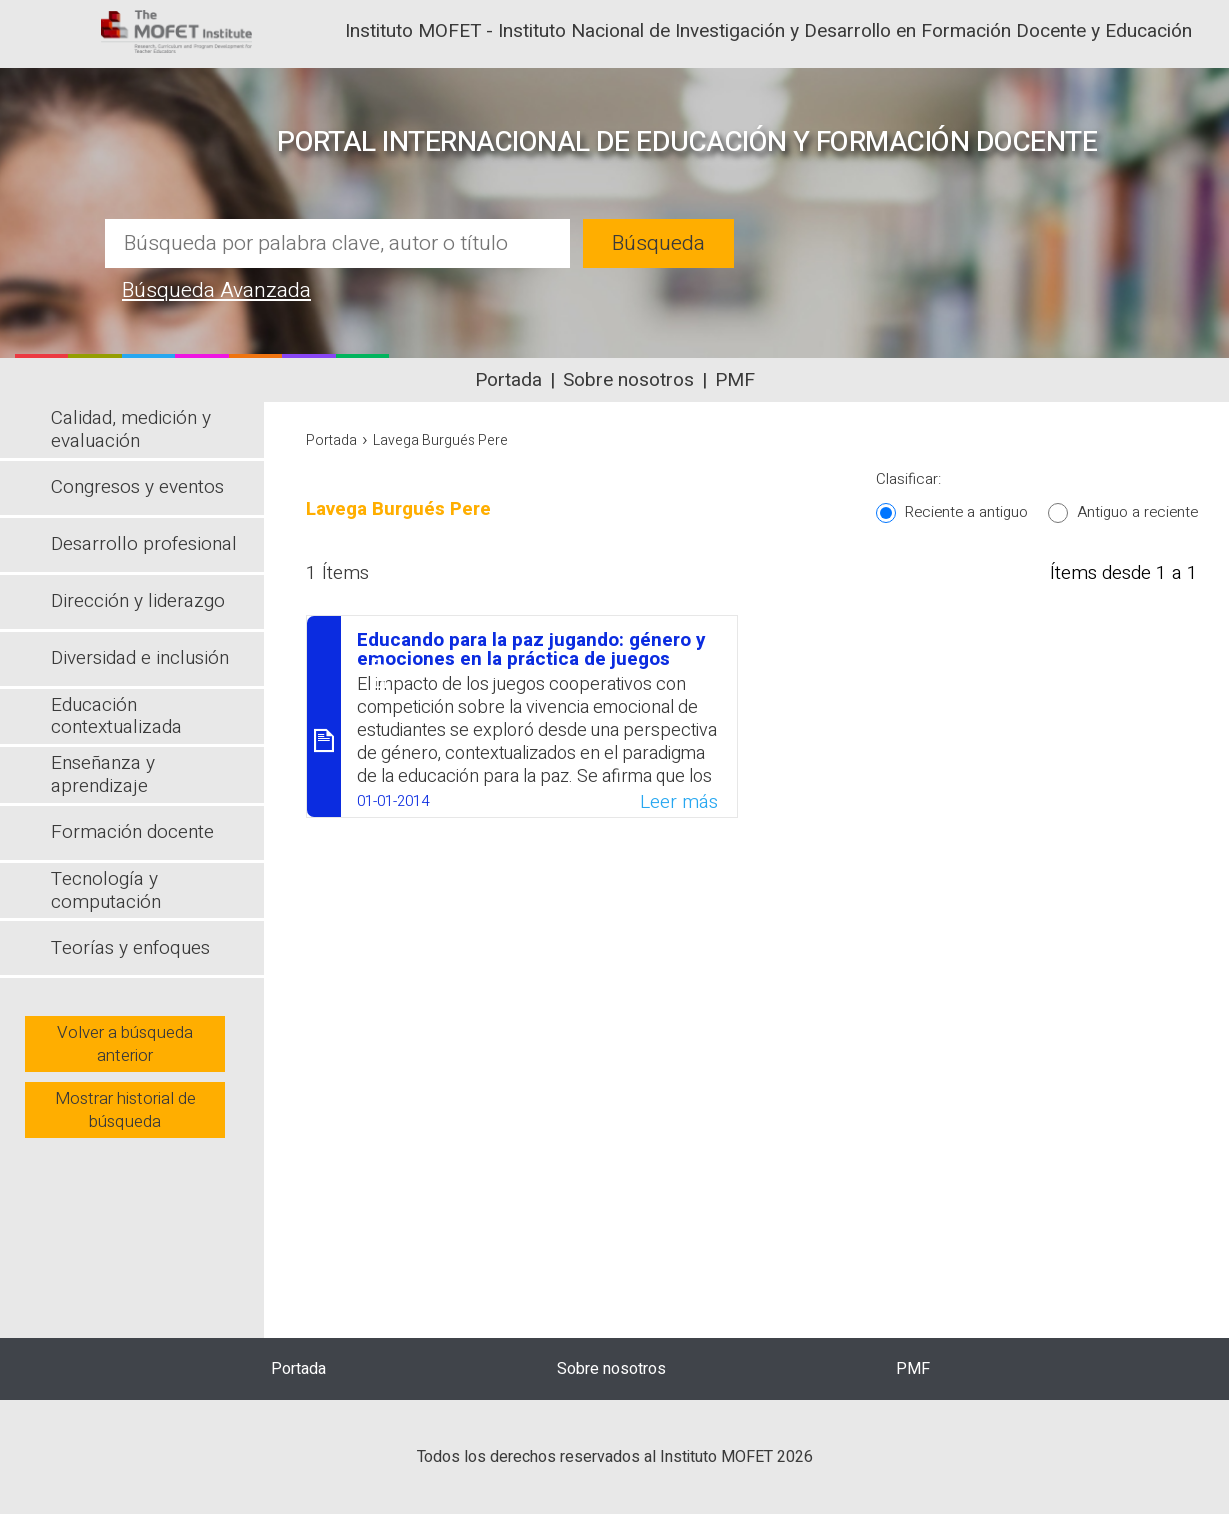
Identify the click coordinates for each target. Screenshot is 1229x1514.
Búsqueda (658, 243)
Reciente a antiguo (966, 512)
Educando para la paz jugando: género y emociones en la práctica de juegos (531, 649)
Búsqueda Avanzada (216, 290)
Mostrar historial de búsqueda (125, 1110)
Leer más (679, 802)
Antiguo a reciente (1137, 512)
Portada (508, 380)
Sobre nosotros (628, 380)
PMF (735, 380)
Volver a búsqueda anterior (125, 1044)
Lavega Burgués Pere (440, 440)
